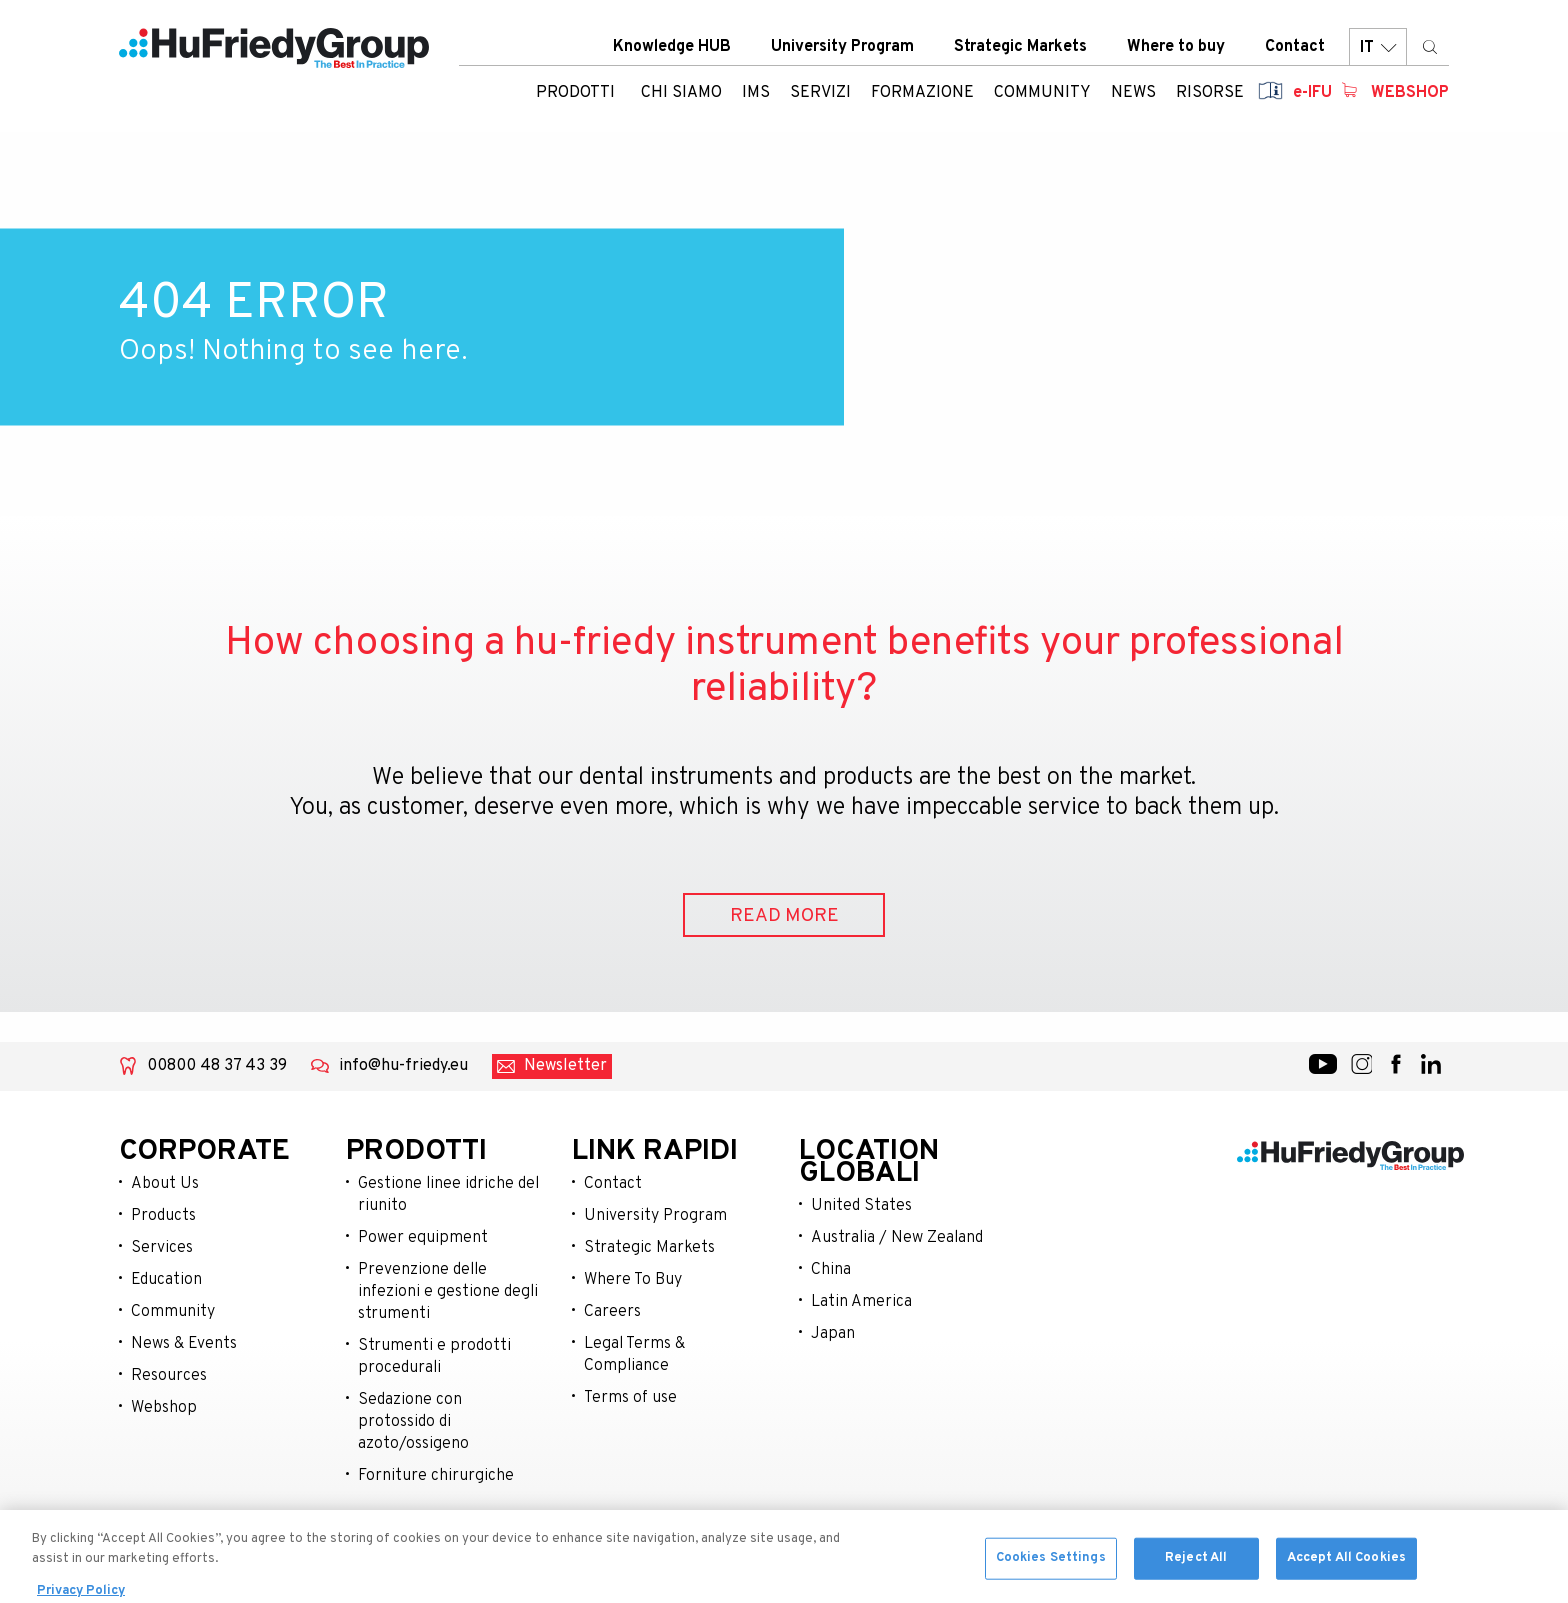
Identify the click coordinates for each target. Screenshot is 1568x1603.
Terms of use (630, 1398)
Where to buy (1176, 49)
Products (163, 1216)
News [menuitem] (1133, 95)
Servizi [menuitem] (820, 95)
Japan (833, 1334)
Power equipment (423, 1238)
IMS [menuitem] (756, 95)
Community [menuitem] (1042, 95)
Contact (1295, 49)
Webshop (1410, 95)
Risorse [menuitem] (1210, 95)
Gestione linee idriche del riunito (448, 1195)
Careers (612, 1312)
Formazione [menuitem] (922, 95)
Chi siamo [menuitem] (681, 95)
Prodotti (575, 95)
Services (162, 1248)
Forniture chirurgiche (436, 1476)
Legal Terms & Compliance (634, 1355)
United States (861, 1206)
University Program (842, 49)
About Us (165, 1184)
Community (173, 1312)
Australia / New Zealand (897, 1238)
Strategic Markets (1020, 49)
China (831, 1270)
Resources (169, 1376)
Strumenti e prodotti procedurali (434, 1357)
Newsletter (565, 1066)
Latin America (861, 1302)
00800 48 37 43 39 (217, 1066)
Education (166, 1280)
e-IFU (1312, 95)
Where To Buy (633, 1280)
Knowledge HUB (672, 49)
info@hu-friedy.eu (403, 1066)
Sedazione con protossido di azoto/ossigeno (413, 1422)
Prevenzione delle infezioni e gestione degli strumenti (448, 1292)
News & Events (184, 1344)
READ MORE (784, 916)
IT (1378, 49)
